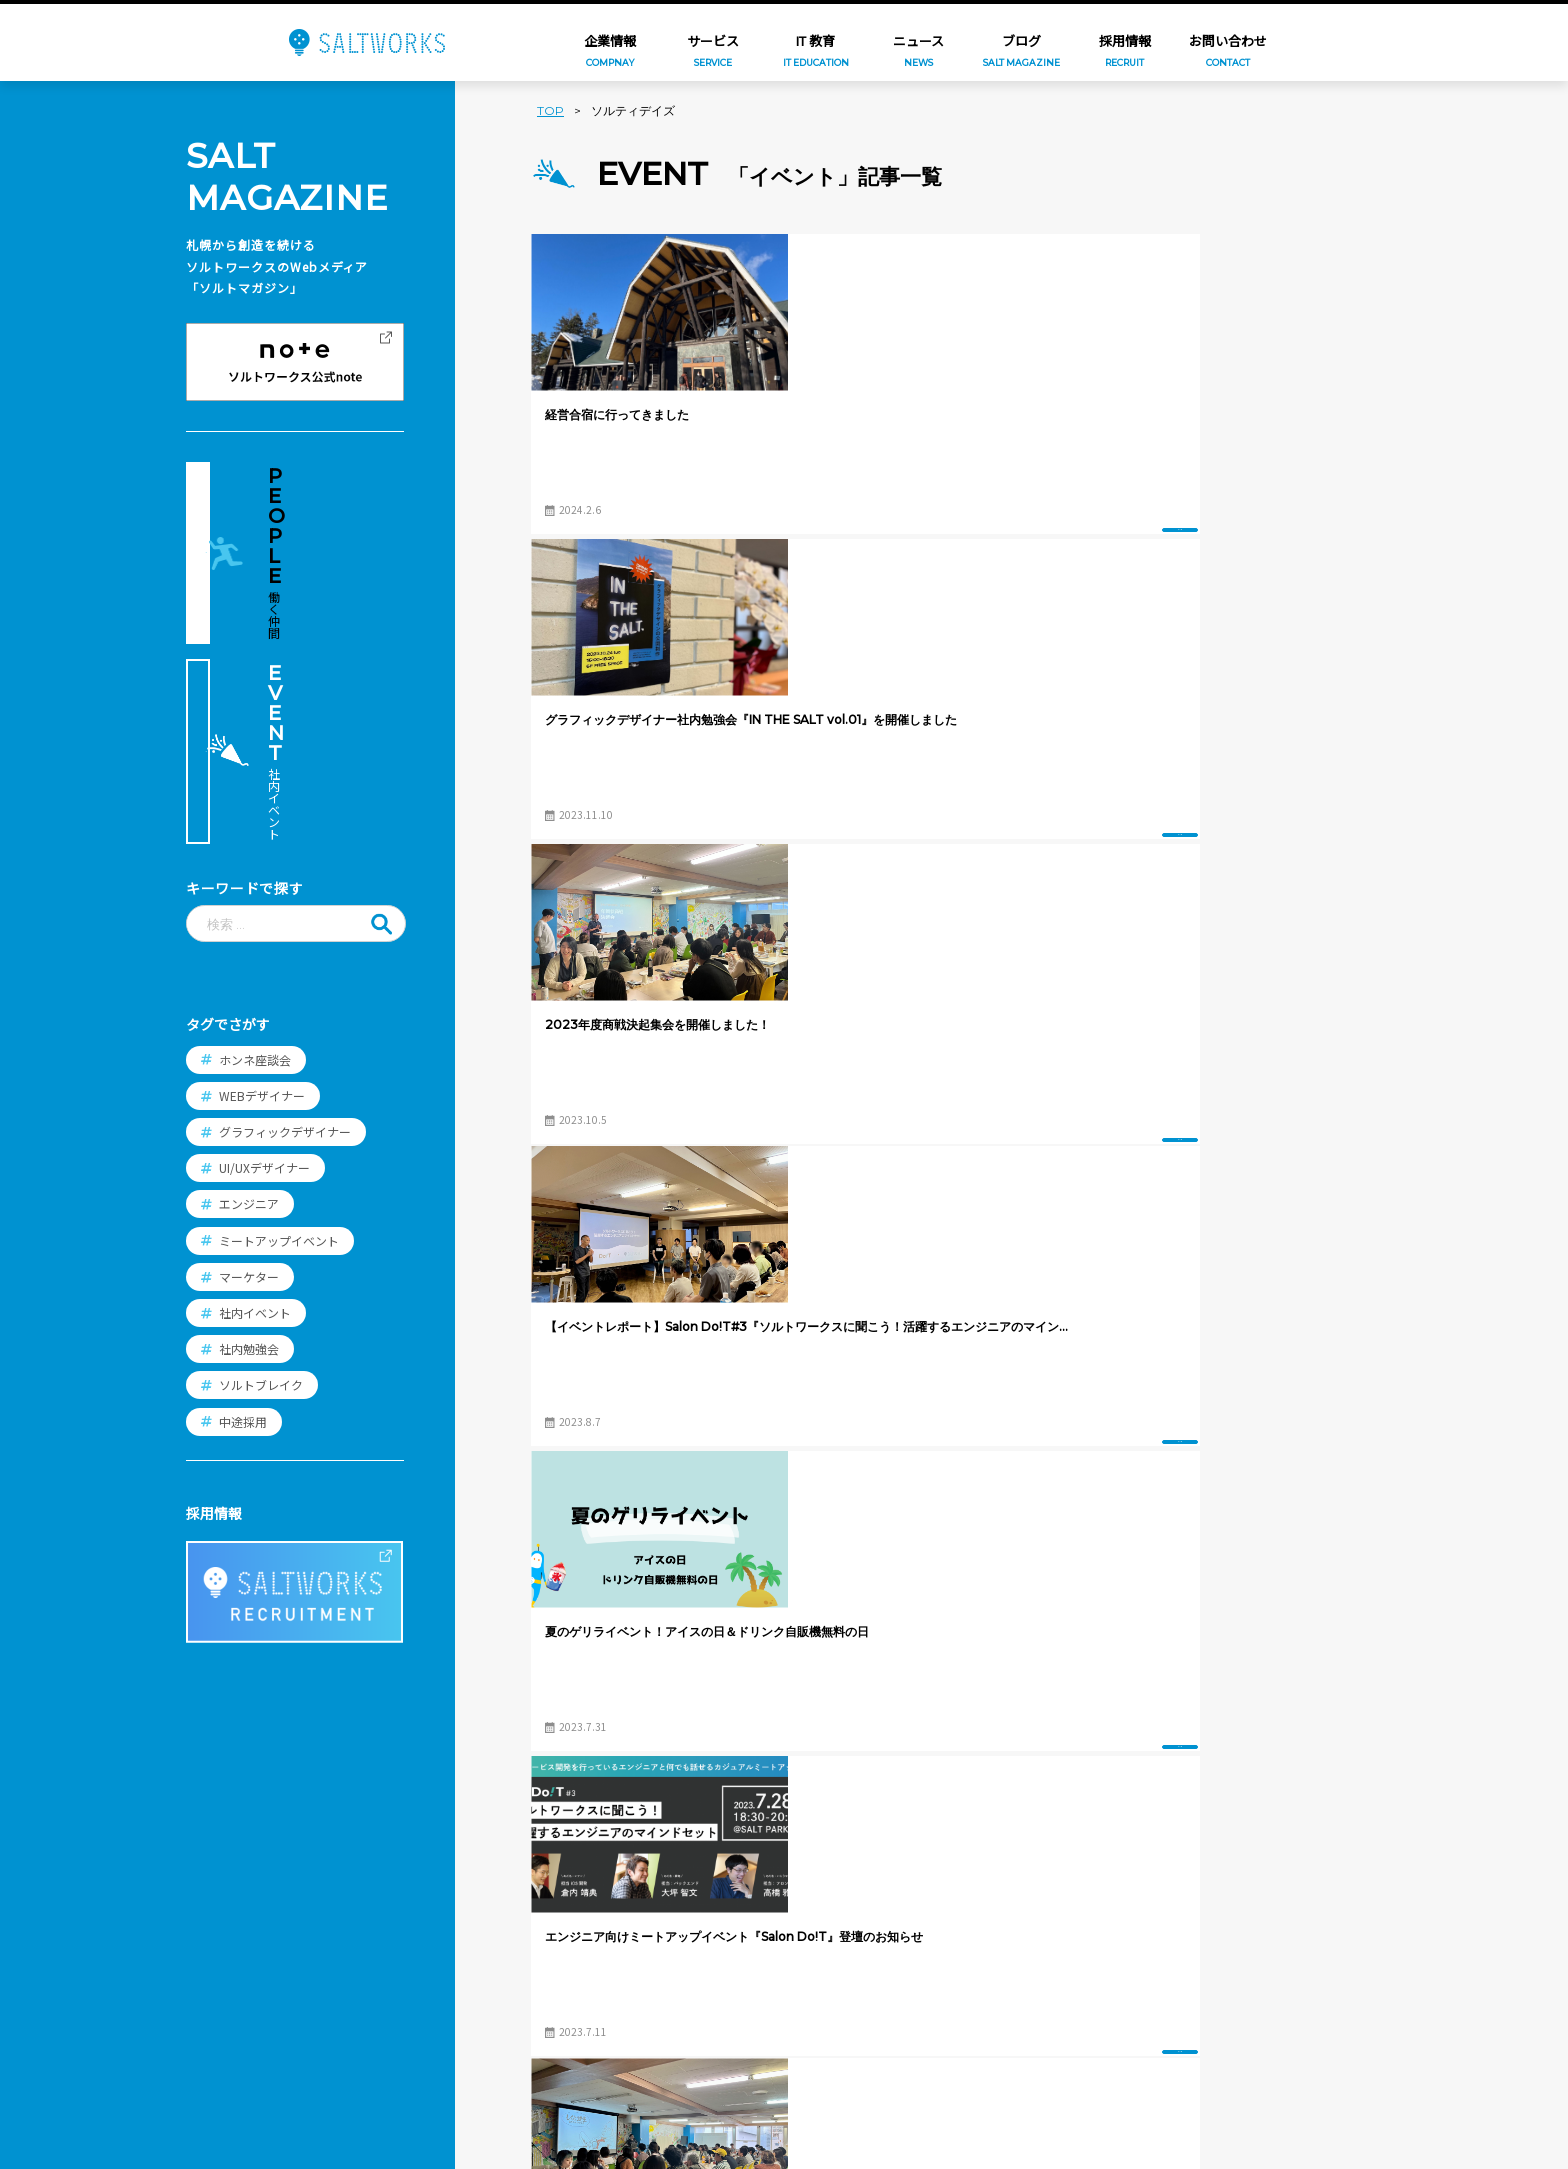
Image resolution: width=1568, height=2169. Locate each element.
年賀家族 (548, 1891)
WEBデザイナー (262, 890)
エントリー (738, 2017)
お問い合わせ (379, 1992)
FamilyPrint (559, 1956)
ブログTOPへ (937, 1663)
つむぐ (541, 1923)
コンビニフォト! (571, 1988)
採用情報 (731, 1841)
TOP (550, 110)
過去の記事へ (1251, 1663)
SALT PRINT (559, 2020)
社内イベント (255, 1107)
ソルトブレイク (261, 1180)
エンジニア (249, 999)
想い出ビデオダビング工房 (604, 2084)
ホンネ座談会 (255, 854)
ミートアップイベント (279, 1035)
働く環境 (731, 1947)
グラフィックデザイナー (285, 926)
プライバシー (379, 2042)
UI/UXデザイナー (264, 963)
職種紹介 (731, 1876)
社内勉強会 (249, 1144)
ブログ (358, 1941)
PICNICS (546, 2052)
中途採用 (243, 1216)
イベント (738, 507)
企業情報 (365, 1841)
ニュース (364, 1891)
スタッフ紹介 (745, 1911)
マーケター (249, 1071)
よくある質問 (745, 1982)
